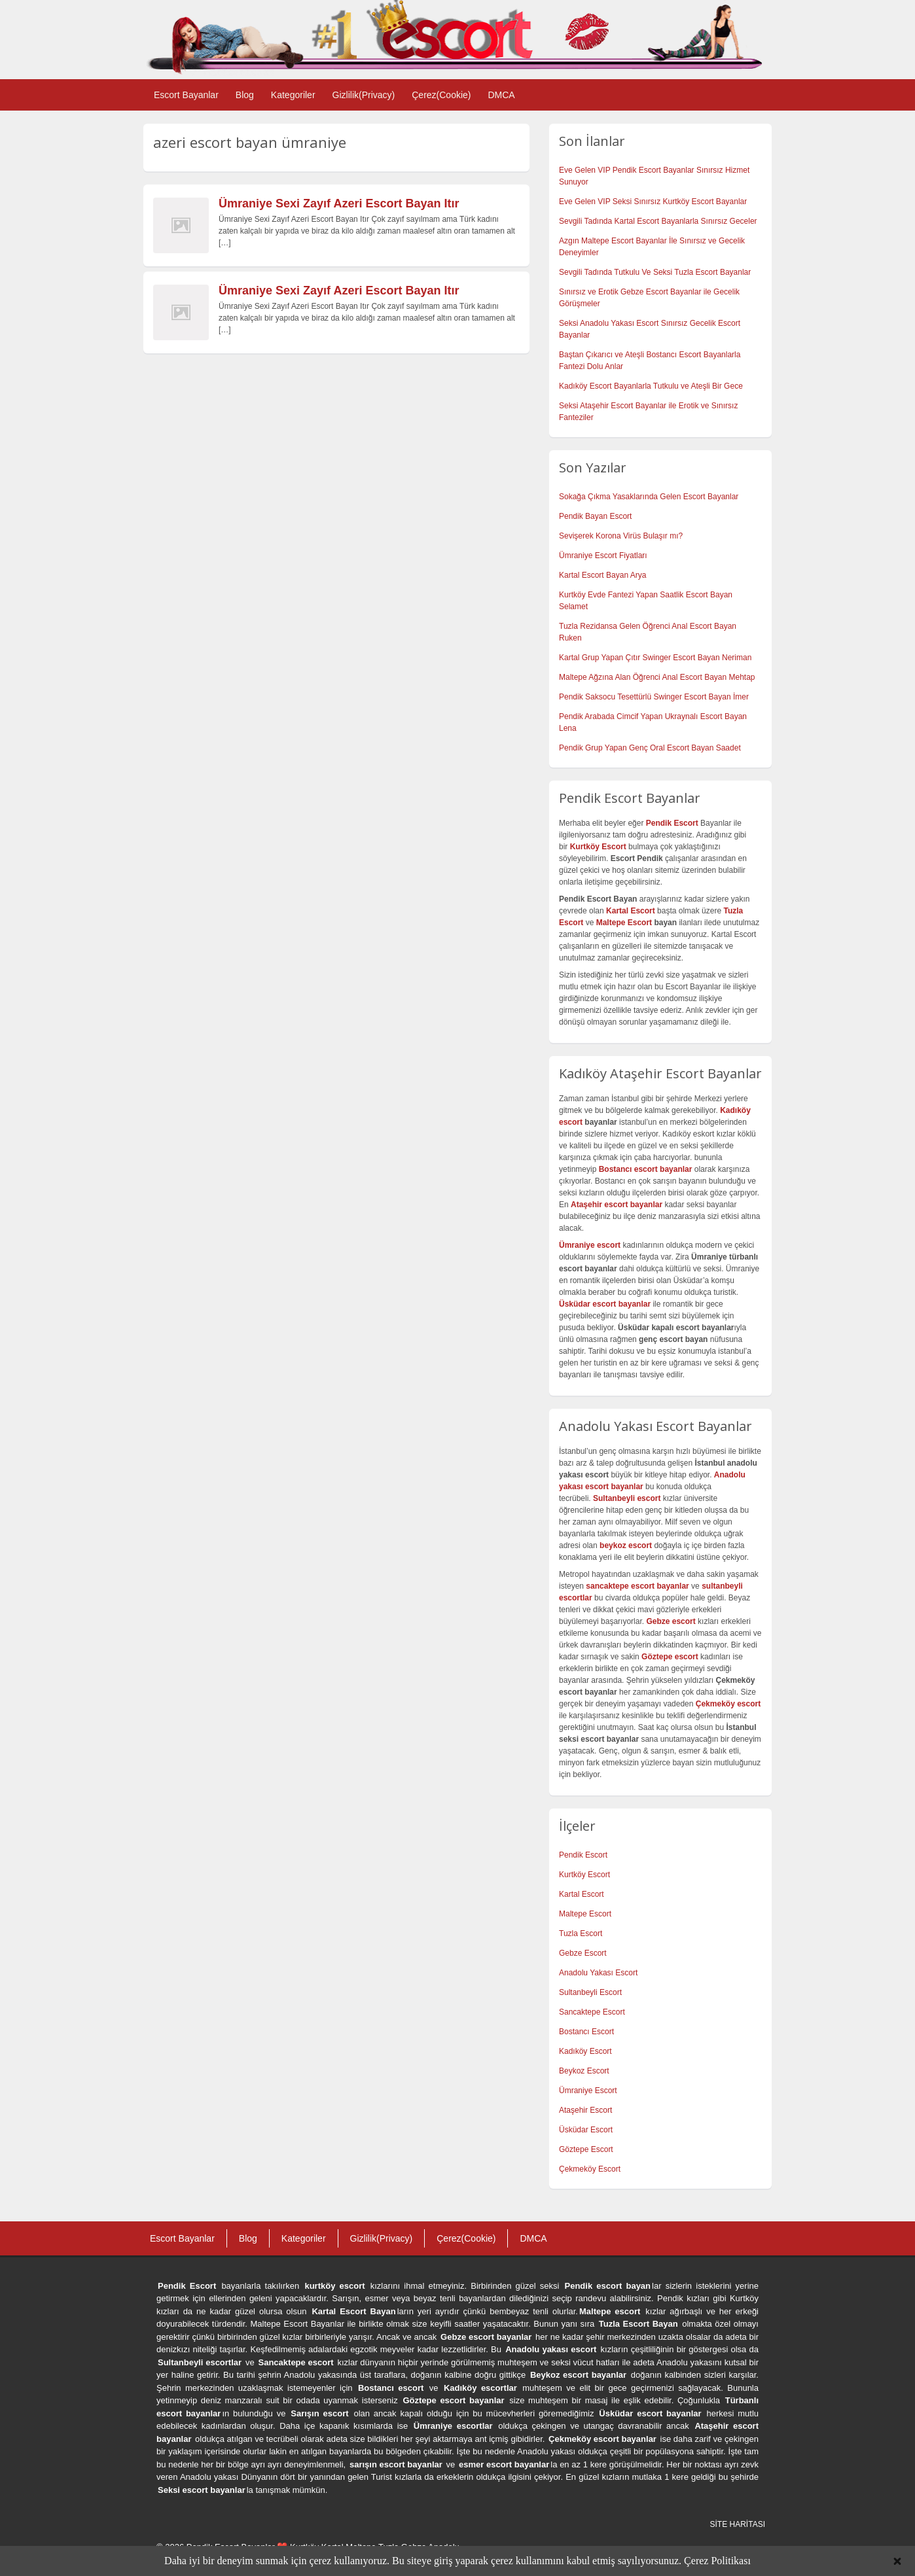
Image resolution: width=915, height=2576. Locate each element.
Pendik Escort (583, 1855)
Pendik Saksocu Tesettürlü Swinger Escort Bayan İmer (654, 696)
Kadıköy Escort (585, 2051)
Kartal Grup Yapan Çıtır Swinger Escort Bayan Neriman (655, 657)
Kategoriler (293, 95)
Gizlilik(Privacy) (363, 95)
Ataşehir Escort (585, 2110)
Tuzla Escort (580, 1933)
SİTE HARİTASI (737, 2524)
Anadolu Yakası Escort (598, 1972)
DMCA (501, 95)
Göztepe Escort (586, 2149)
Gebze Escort (583, 1953)
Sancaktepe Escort (592, 2012)
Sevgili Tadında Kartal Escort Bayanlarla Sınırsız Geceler (658, 221)
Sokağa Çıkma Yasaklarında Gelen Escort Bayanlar (648, 496)
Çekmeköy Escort (589, 2169)
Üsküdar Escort (586, 2129)
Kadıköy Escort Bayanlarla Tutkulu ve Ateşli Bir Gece (651, 386)
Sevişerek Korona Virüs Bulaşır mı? (621, 535)
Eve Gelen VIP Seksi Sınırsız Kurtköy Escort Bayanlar (653, 201)
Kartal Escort (581, 1894)
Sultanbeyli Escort (590, 1992)
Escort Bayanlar (186, 95)
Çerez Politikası (717, 2560)
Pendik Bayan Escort (595, 516)
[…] (225, 242)
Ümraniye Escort (588, 2090)
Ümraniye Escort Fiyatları (603, 555)
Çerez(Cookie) (441, 95)
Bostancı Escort (586, 2031)
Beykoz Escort (584, 2070)
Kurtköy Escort (584, 1874)
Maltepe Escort (624, 922)
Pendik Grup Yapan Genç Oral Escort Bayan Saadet (650, 747)
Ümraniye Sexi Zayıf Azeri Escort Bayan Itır (339, 203)
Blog (245, 95)
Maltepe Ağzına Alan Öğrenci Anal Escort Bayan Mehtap (657, 677)
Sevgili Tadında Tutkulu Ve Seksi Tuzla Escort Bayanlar (655, 272)
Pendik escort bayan (608, 2286)
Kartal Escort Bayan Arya (602, 575)
